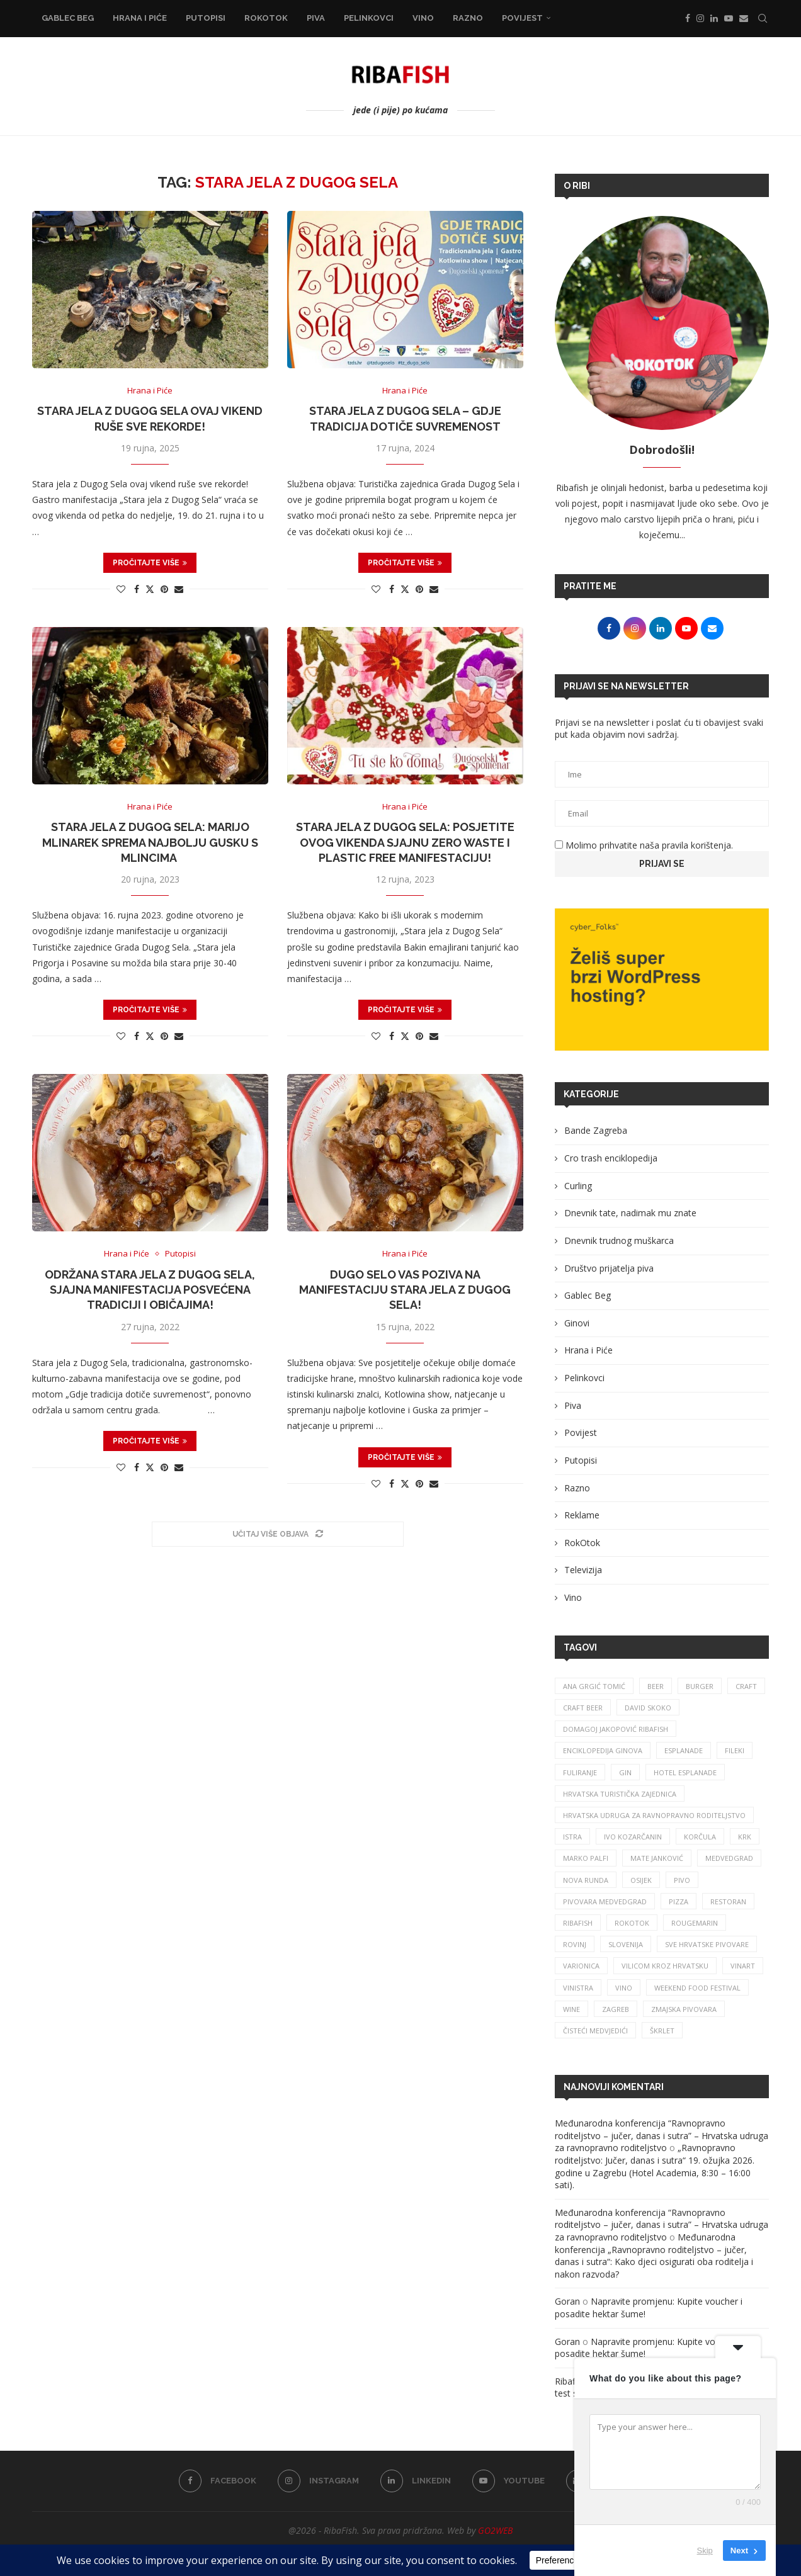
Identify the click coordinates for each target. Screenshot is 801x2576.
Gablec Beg (68, 18)
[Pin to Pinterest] (164, 589)
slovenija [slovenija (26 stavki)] (625, 1944)
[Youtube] (728, 18)
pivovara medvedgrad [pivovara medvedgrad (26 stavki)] (605, 1901)
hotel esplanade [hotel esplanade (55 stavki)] (685, 1772)
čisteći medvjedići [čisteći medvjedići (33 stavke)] (595, 2030)
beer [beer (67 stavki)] (655, 1686)
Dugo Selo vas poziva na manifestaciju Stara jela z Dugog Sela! (405, 1290)
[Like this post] (120, 589)
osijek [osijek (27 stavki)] (641, 1880)
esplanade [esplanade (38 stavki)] (683, 1750)
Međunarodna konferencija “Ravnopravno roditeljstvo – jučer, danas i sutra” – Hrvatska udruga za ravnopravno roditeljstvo (661, 2135)
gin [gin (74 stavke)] (625, 1772)
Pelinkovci (369, 18)
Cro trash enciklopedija (610, 1158)
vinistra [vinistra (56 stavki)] (578, 1987)
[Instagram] (700, 18)
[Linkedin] (714, 18)
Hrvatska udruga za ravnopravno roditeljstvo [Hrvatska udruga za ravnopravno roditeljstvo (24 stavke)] (654, 1815)
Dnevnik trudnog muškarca (619, 1240)
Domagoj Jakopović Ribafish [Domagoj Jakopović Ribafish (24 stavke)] (615, 1729)
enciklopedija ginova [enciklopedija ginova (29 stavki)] (602, 1750)
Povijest (522, 18)
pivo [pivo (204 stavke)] (682, 1880)
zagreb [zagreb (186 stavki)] (615, 2009)
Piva (316, 18)
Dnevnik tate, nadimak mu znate (630, 1213)
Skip (705, 2550)
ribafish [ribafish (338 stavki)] (578, 1923)
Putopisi (205, 18)
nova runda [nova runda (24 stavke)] (585, 1880)
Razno (468, 18)
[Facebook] (687, 18)
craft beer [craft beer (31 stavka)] (583, 1707)
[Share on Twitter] (149, 589)
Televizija (583, 1570)
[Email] (743, 18)
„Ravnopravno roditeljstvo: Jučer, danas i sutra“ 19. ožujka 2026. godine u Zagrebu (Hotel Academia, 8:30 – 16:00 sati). (654, 2166)
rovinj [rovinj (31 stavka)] (574, 1944)
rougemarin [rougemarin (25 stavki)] (694, 1923)
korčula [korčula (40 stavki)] (700, 1836)
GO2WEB (495, 2530)
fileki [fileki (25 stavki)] (734, 1750)
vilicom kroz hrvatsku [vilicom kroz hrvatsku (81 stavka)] (665, 1965)
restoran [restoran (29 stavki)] (728, 1901)
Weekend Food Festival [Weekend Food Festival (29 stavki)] (697, 1987)
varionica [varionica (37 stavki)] (581, 1965)
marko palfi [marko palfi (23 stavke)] (585, 1858)
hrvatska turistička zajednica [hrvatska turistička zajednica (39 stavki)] (619, 1794)
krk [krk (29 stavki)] (744, 1836)
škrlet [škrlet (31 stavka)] (662, 2030)
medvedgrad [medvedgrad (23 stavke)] (729, 1858)
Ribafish (571, 2381)
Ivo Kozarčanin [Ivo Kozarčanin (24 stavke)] (633, 1836)
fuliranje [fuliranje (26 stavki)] (580, 1772)
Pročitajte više (150, 562)
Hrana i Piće (140, 18)
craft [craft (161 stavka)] (746, 1686)
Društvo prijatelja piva (609, 1268)
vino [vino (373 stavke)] (623, 1987)
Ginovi (576, 1323)
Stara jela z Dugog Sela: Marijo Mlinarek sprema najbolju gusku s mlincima (150, 842)
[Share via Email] (178, 589)
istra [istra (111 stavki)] (572, 1836)
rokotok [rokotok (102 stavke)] (632, 1923)
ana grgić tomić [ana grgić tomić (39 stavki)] (594, 1686)
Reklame (581, 1515)
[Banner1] (662, 979)
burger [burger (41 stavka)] (699, 1686)
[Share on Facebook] (136, 589)
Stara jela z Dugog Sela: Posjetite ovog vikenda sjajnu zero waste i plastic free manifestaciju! (405, 842)
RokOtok (266, 18)
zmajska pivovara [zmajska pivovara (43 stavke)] (684, 2009)
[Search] (762, 18)
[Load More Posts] (278, 1534)
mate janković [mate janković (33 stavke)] (656, 1858)
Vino (423, 18)
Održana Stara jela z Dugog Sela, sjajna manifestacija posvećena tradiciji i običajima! (150, 1290)
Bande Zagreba (595, 1130)
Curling (578, 1186)
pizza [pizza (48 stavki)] (678, 1901)
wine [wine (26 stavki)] (571, 2009)
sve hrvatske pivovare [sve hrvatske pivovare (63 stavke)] (707, 1944)
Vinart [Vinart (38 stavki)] (742, 1965)
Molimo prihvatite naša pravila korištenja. (644, 845)
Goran (567, 2301)
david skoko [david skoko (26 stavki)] (648, 1707)
